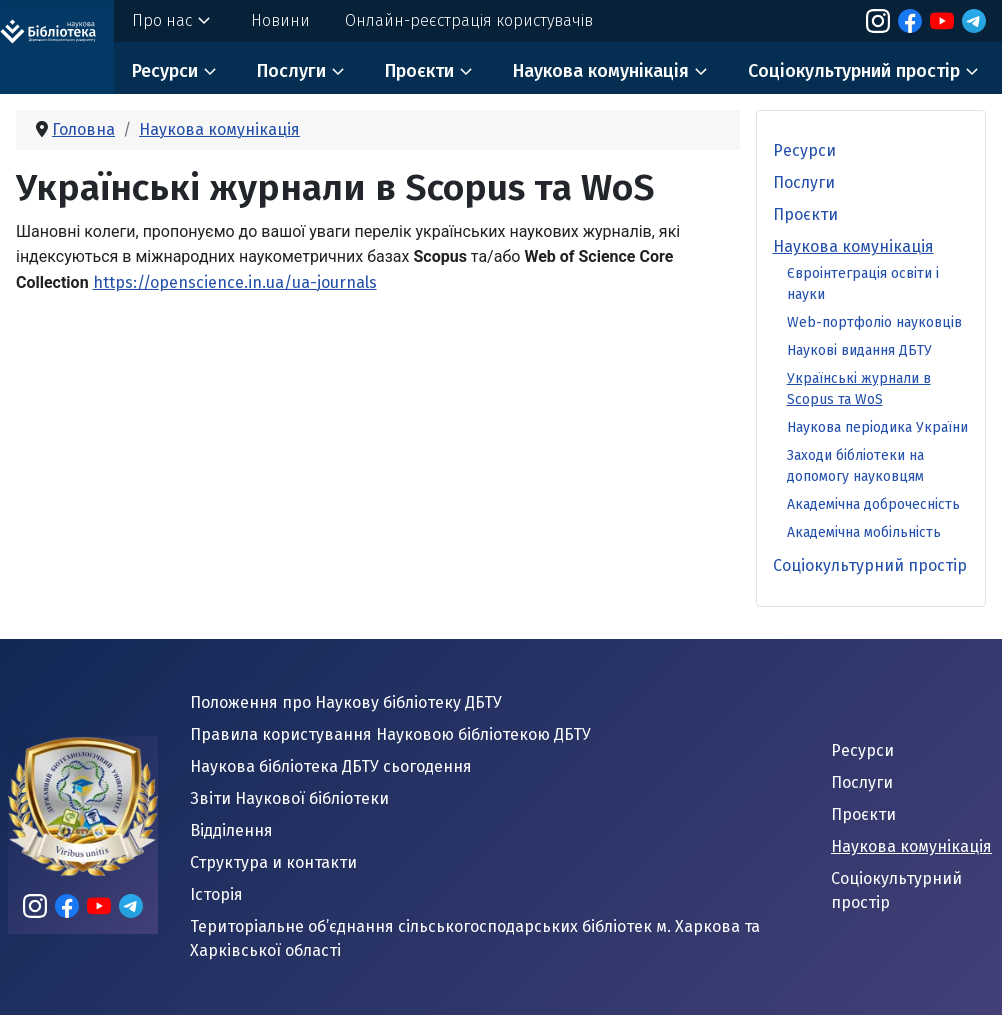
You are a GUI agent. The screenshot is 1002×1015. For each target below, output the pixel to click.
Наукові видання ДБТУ (859, 350)
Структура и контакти (273, 862)
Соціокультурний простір (854, 71)
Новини (280, 20)
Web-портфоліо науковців (874, 322)
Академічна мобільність (864, 532)
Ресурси (165, 71)
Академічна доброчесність (873, 504)
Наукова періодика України (877, 427)
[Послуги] (338, 71)
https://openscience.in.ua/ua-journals (235, 282)
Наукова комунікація (601, 71)
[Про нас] (204, 21)
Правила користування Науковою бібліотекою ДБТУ (390, 734)
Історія (216, 894)
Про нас (162, 20)
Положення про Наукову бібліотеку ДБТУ (346, 702)
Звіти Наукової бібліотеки (289, 798)
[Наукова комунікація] (701, 71)
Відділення (231, 830)
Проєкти (419, 71)
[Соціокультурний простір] (972, 71)
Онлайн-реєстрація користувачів (469, 20)
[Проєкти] (466, 71)
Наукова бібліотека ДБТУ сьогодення (331, 766)
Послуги (291, 71)
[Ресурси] (210, 71)
